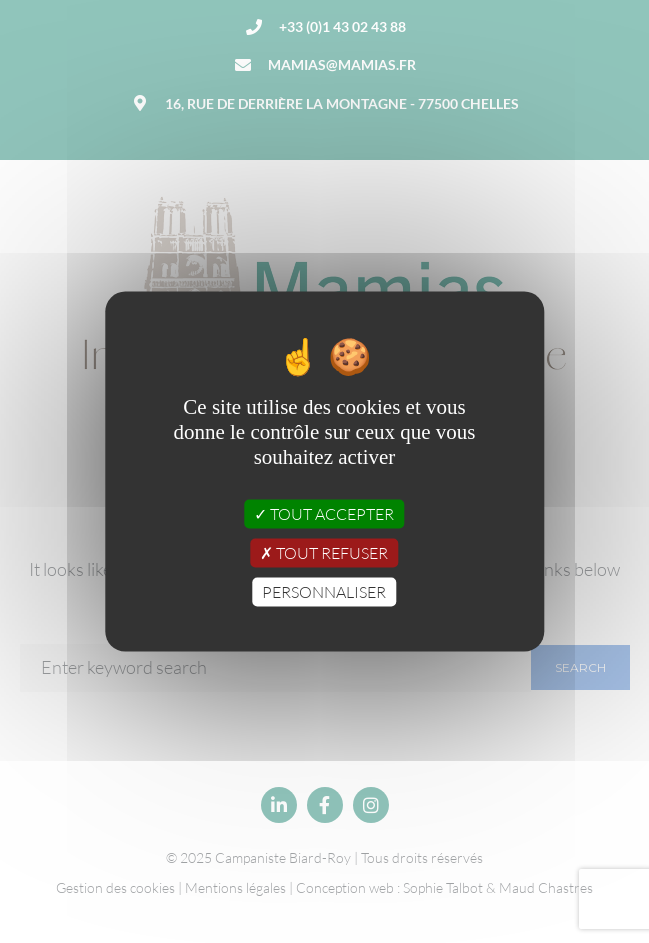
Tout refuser (324, 553)
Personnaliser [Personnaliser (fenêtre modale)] (324, 592)
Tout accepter (324, 513)
